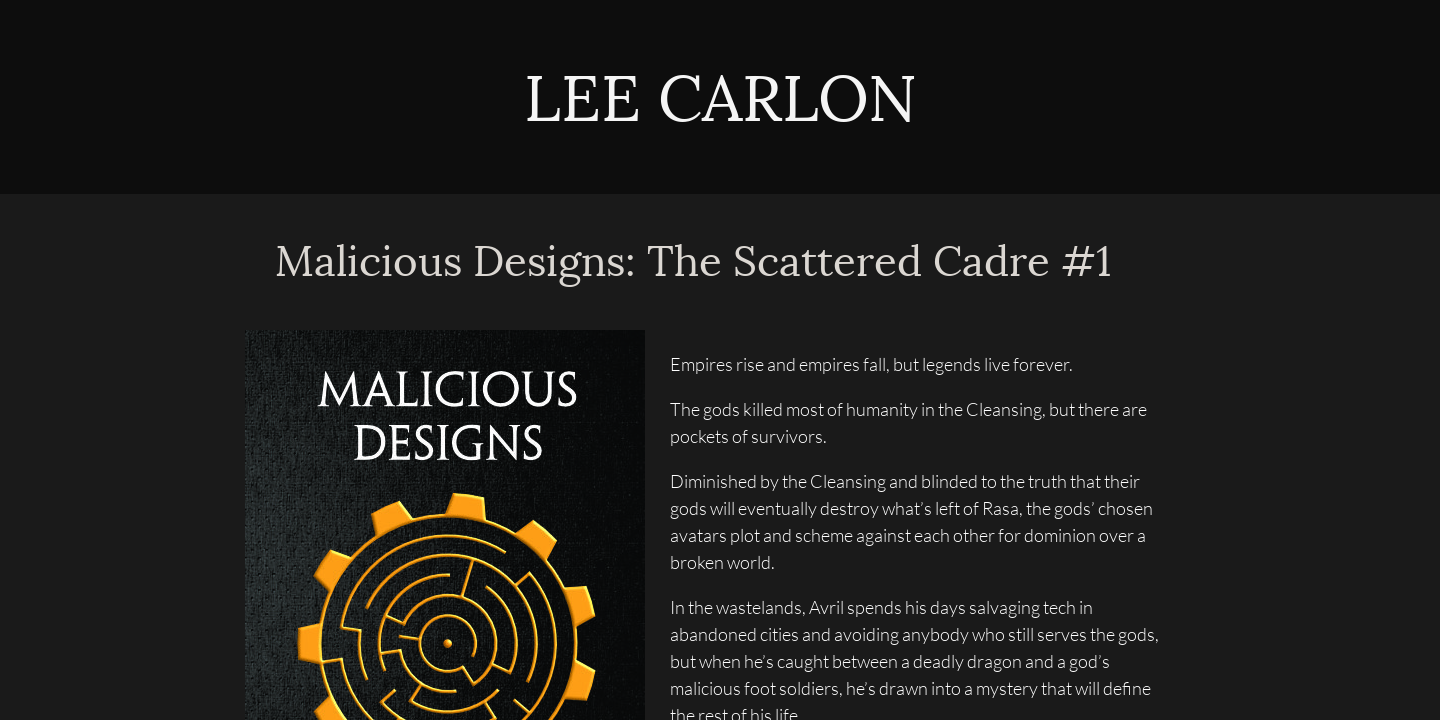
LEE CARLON (720, 102)
